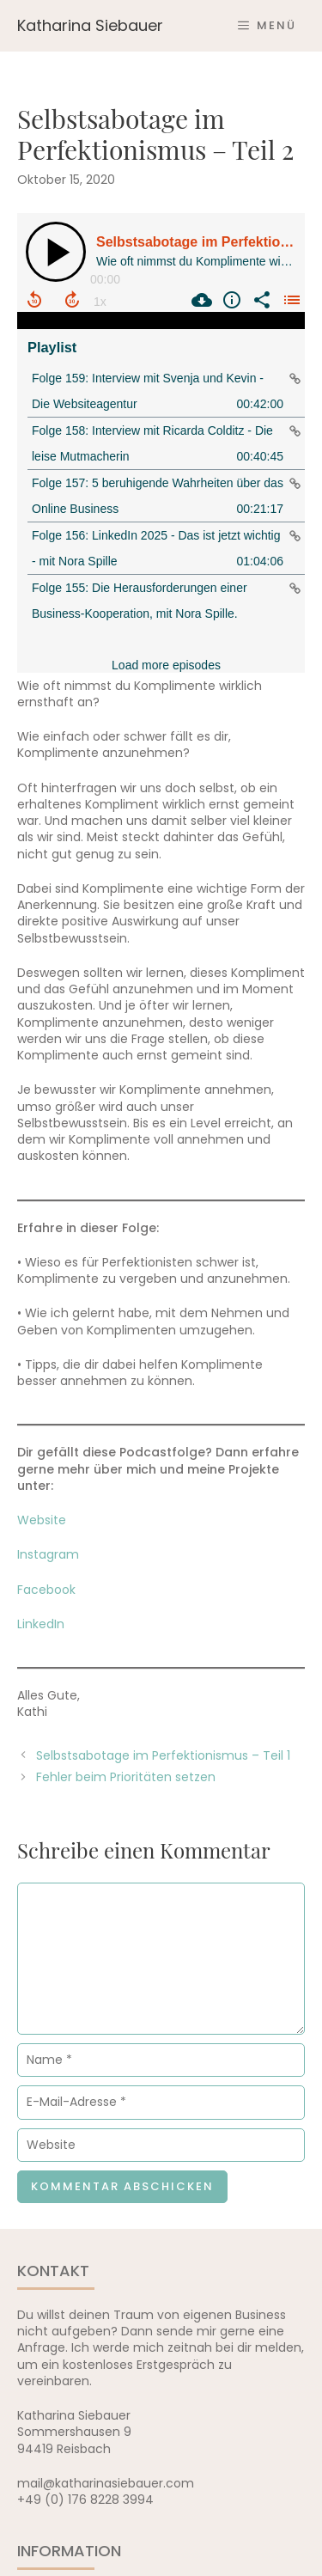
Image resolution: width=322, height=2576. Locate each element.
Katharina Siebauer (90, 25)
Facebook (46, 1589)
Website (41, 1520)
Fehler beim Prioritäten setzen (126, 1776)
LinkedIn (40, 1624)
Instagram (48, 1554)
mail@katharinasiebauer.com (105, 2483)
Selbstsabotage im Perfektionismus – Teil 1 (163, 1755)
